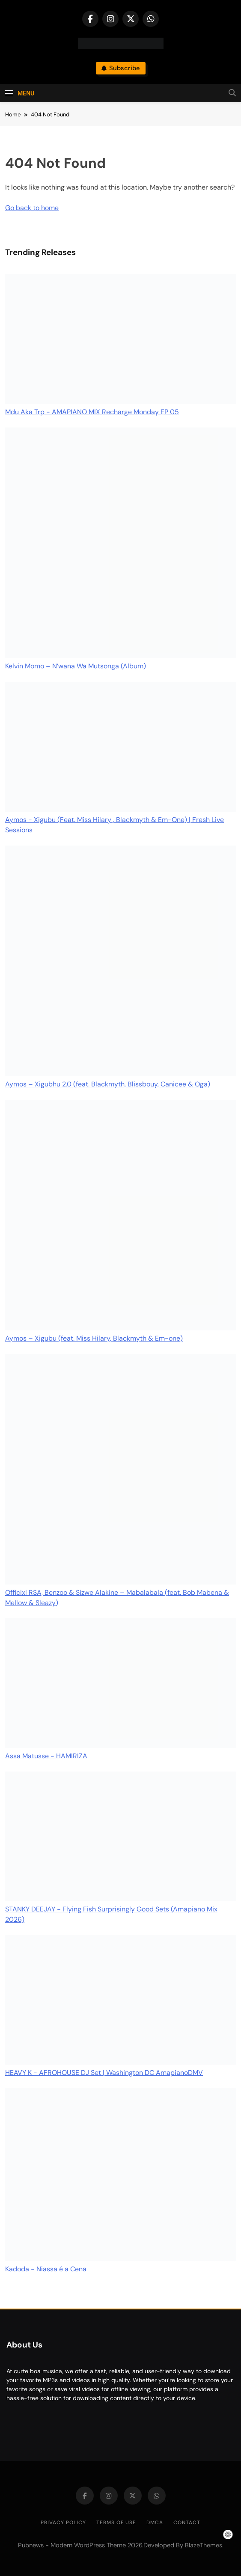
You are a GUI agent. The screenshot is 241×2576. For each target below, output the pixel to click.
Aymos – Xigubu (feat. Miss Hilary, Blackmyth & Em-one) (94, 1338)
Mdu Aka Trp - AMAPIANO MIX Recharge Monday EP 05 (92, 411)
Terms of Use (116, 2522)
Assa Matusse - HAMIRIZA (46, 1755)
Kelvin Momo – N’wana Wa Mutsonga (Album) (75, 666)
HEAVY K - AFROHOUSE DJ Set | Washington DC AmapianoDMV (104, 2072)
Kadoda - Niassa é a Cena (45, 2268)
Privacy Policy (63, 2522)
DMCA (154, 2522)
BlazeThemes (203, 2545)
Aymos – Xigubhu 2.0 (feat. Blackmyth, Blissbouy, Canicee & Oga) (107, 1084)
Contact (186, 2522)
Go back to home (32, 207)
